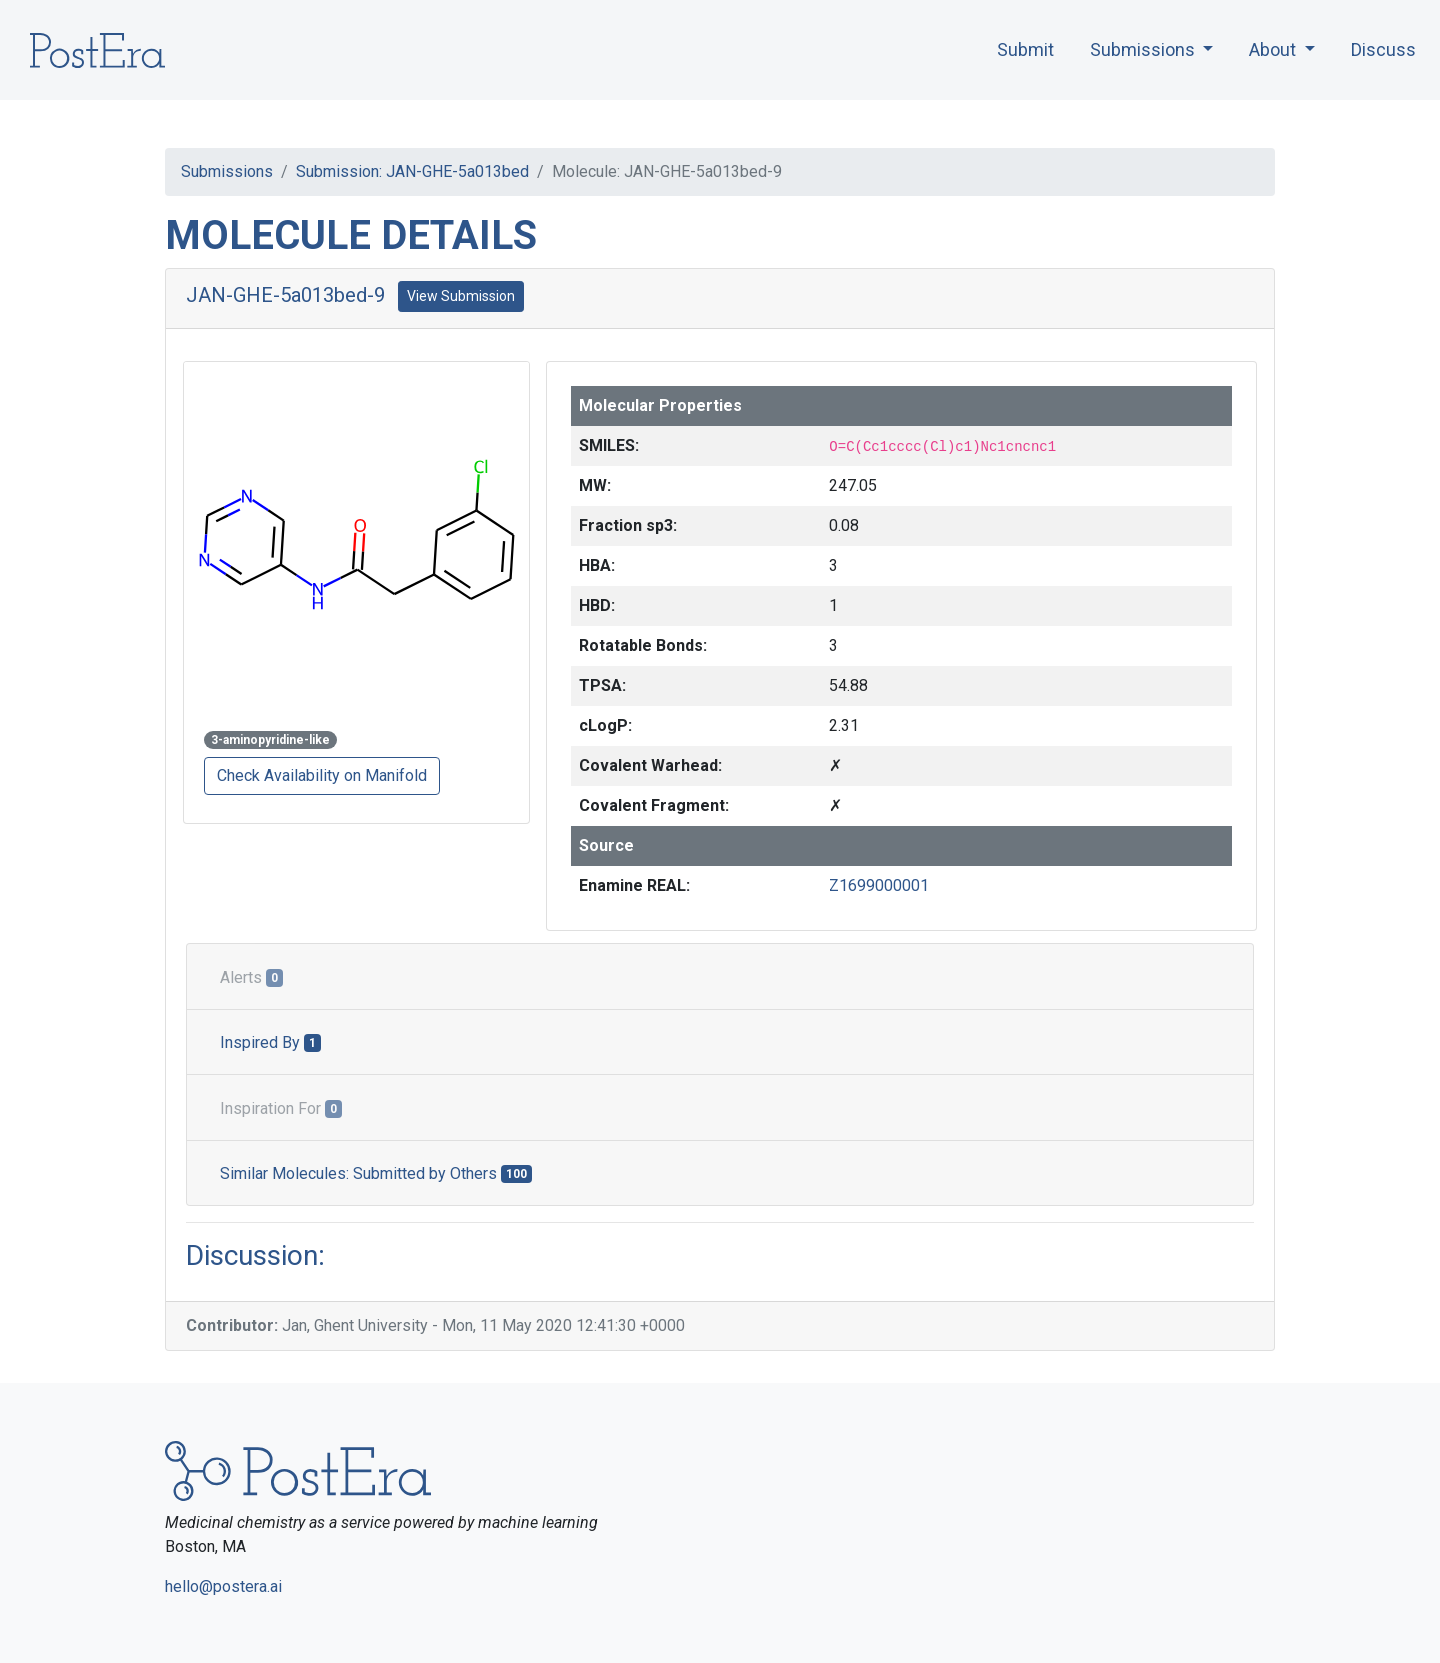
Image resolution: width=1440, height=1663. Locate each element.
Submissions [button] (1144, 49)
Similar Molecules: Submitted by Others (376, 1173)
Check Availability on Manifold (322, 775)
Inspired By (270, 1042)
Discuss (1383, 49)
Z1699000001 (879, 885)
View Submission (461, 296)
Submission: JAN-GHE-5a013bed (412, 171)
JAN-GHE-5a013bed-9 (285, 295)
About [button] (1274, 49)
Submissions (227, 171)
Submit (1025, 49)
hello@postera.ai (223, 1586)
